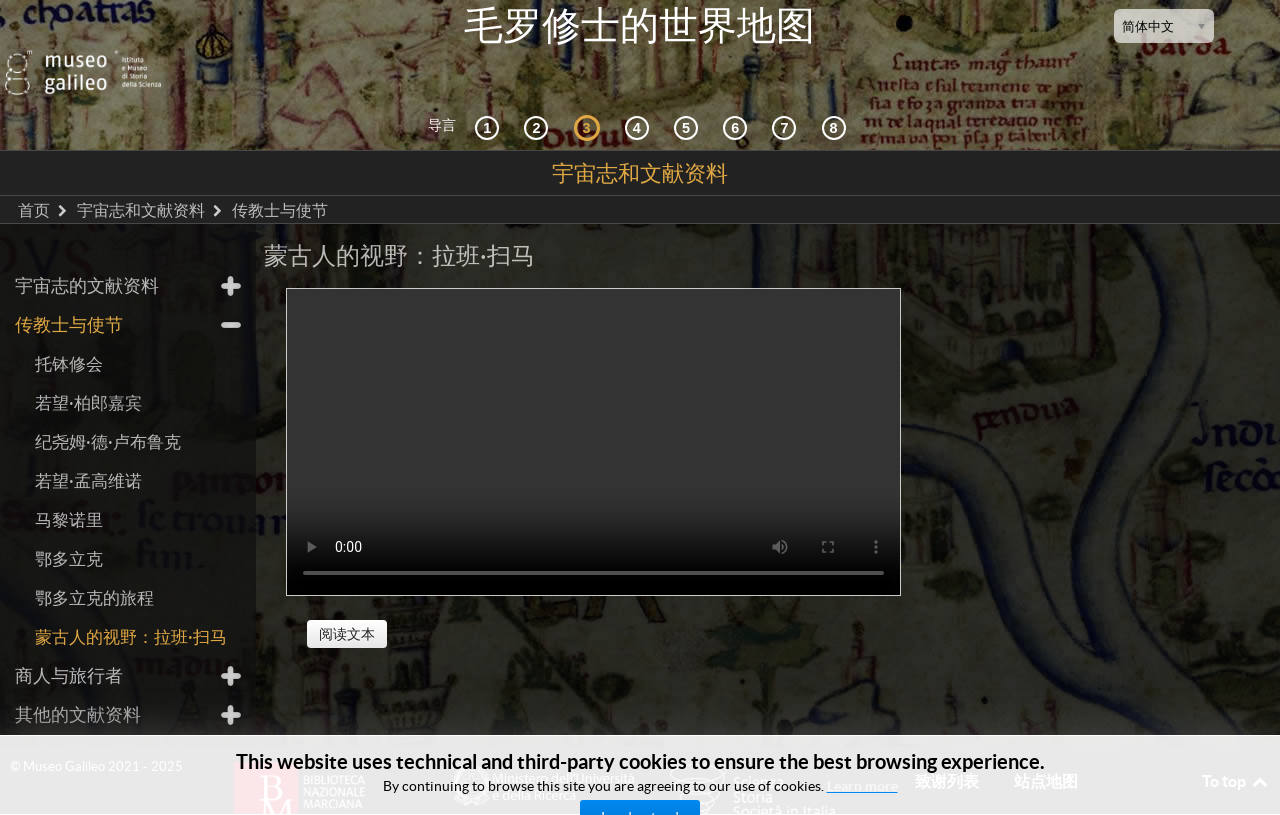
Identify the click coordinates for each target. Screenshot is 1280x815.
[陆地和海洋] (787, 89)
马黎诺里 (69, 482)
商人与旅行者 (69, 638)
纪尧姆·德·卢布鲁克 (108, 404)
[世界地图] (689, 89)
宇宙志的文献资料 (87, 248)
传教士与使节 (69, 287)
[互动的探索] (539, 89)
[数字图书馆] (837, 89)
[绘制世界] (738, 89)
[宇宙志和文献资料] (590, 89)
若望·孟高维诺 (88, 443)
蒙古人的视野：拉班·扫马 (131, 599)
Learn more (862, 786)
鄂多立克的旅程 (94, 560)
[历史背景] (490, 89)
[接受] (640, 89)
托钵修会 (69, 326)
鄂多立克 (69, 521)
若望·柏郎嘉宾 (88, 365)
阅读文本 (347, 597)
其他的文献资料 (78, 677)
